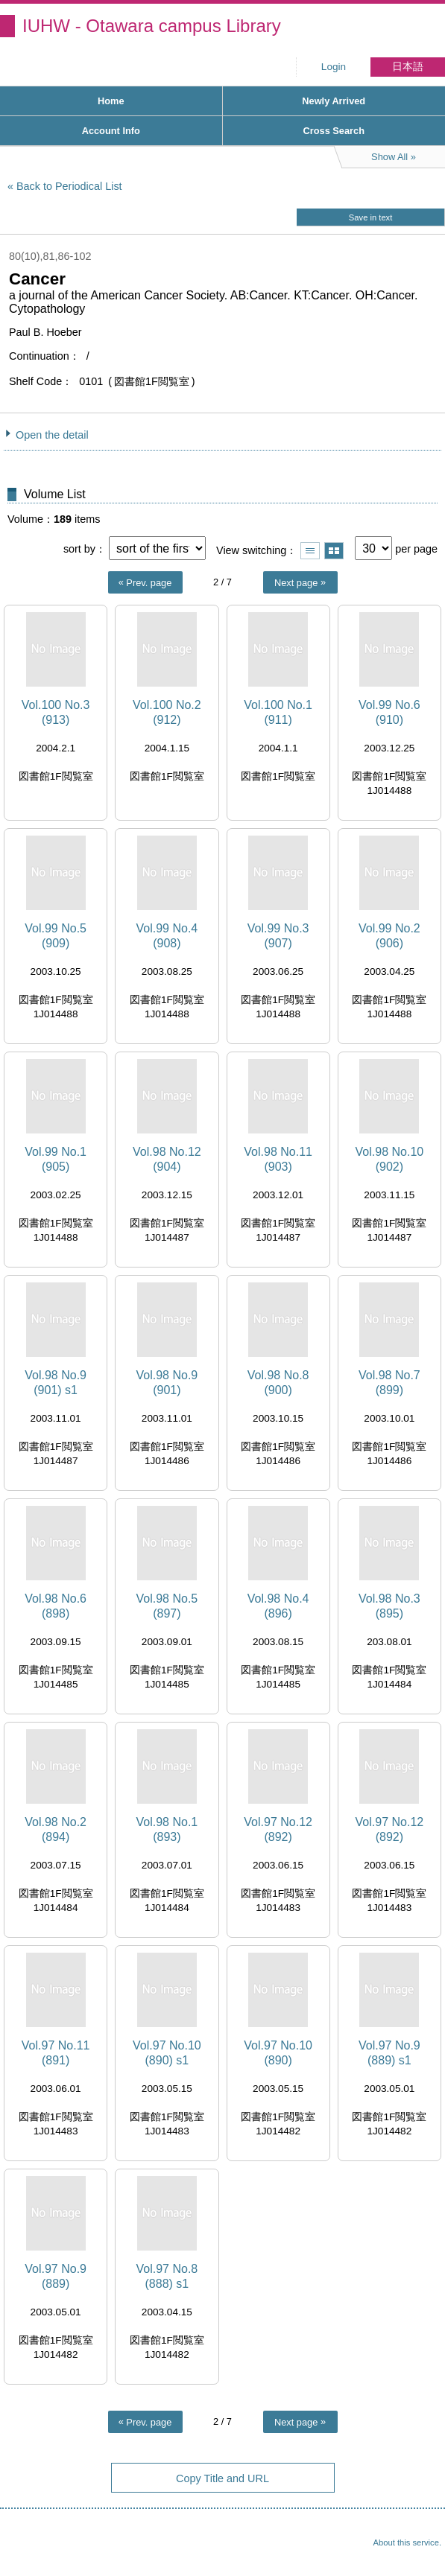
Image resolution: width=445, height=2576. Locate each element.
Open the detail (52, 435)
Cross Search (333, 130)
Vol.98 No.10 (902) (390, 1158)
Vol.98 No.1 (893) (167, 1829)
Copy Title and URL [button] (222, 2478)
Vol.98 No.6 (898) (55, 1605)
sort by (79, 549)
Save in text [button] (370, 217)
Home (111, 100)
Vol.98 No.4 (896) (278, 1605)
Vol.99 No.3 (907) (278, 935)
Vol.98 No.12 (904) (167, 1158)
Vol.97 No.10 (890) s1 (167, 2052)
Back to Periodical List (69, 186)
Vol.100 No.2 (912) (167, 712)
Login (333, 66)
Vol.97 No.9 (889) (55, 2275)
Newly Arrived (333, 100)
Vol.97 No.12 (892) (278, 1829)
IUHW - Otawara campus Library (151, 26)
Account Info (111, 130)
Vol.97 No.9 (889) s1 (389, 2052)
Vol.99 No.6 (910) (389, 712)
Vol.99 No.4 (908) (167, 935)
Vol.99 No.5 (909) (55, 935)
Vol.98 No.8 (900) (278, 1382)
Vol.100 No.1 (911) (278, 712)
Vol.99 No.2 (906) (389, 935)
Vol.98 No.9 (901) (167, 1382)
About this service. (407, 2542)
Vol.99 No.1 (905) (55, 1158)
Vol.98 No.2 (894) (55, 1829)
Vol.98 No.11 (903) (278, 1158)
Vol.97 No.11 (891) (56, 2052)
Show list (310, 550)
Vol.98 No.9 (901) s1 (55, 1382)
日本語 (407, 66)
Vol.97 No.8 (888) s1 (167, 2275)
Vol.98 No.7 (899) (389, 1382)
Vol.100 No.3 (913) (56, 712)
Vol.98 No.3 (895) (389, 1605)
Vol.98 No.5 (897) (167, 1605)
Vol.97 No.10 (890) (278, 2052)
